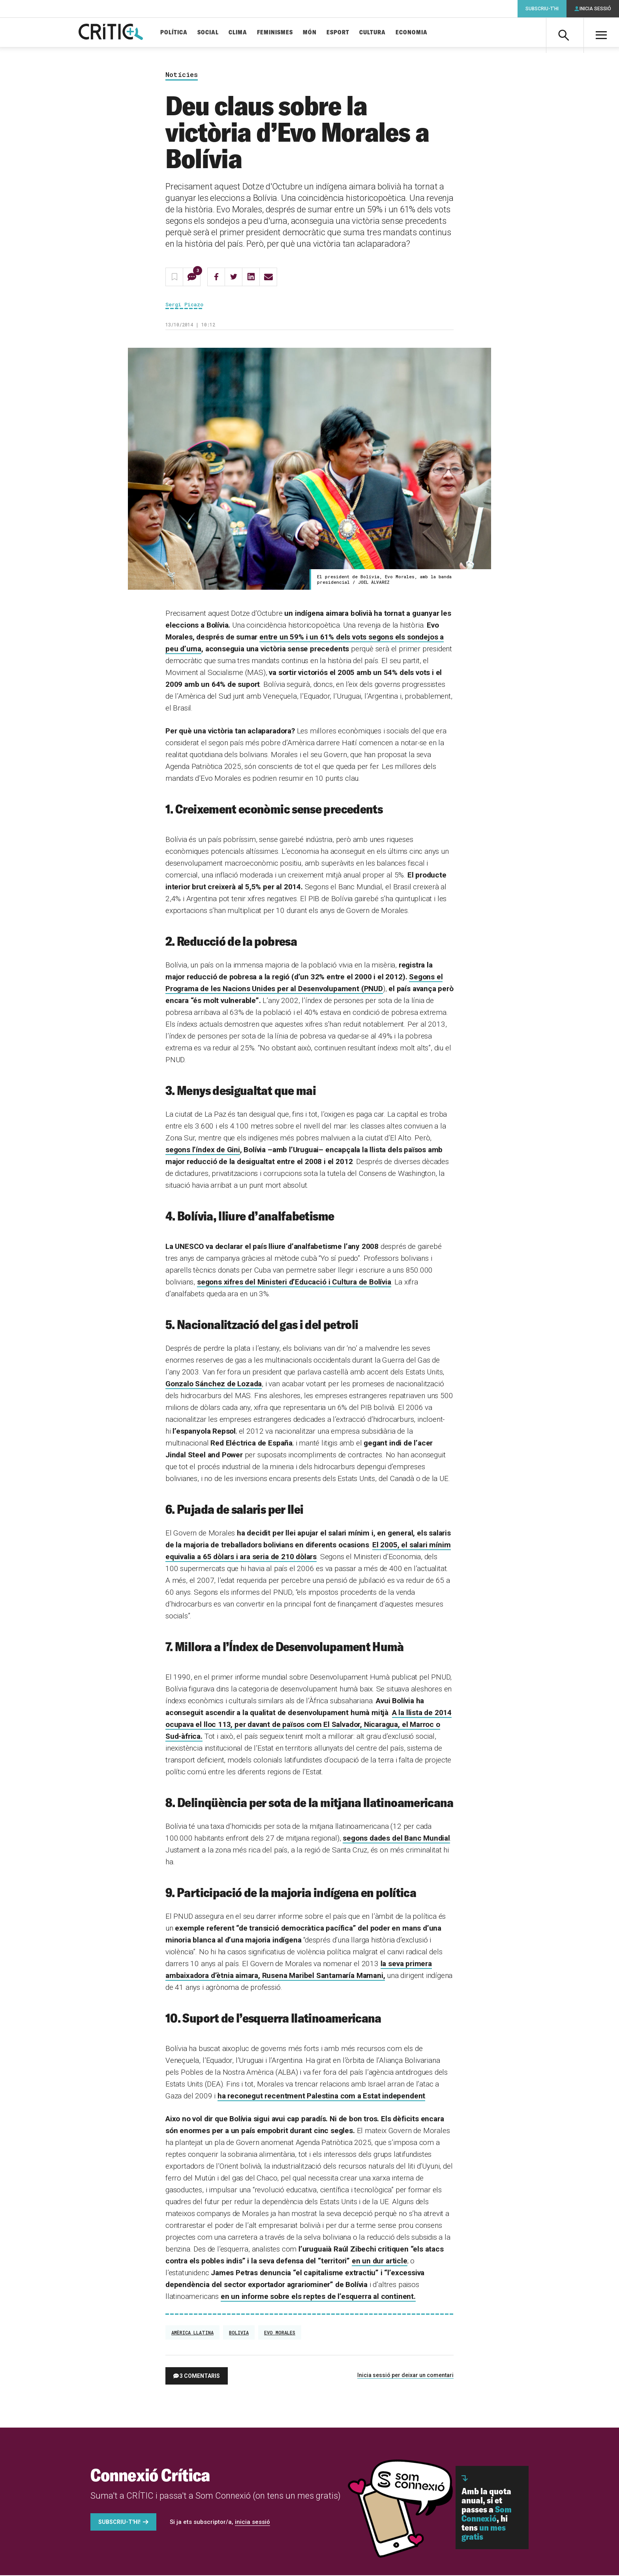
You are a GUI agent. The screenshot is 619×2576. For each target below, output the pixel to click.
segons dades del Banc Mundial (396, 1838)
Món (314, 32)
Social (212, 32)
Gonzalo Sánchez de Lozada (213, 1384)
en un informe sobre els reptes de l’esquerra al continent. (318, 2297)
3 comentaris (200, 2377)
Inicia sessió (595, 8)
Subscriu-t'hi (542, 8)
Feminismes (279, 32)
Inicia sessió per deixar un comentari (405, 2376)
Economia (415, 32)
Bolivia (239, 2333)
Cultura (376, 32)
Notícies (181, 75)
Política (177, 32)
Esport (341, 32)
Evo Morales (279, 2333)
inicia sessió (252, 2522)
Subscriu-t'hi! (119, 2523)
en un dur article (379, 2261)
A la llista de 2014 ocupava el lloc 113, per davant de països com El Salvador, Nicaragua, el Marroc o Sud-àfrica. (308, 1725)
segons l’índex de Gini (202, 1150)
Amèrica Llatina (192, 2333)
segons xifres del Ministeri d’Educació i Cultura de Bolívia (294, 1282)
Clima (242, 32)
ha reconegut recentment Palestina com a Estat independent (321, 2096)
